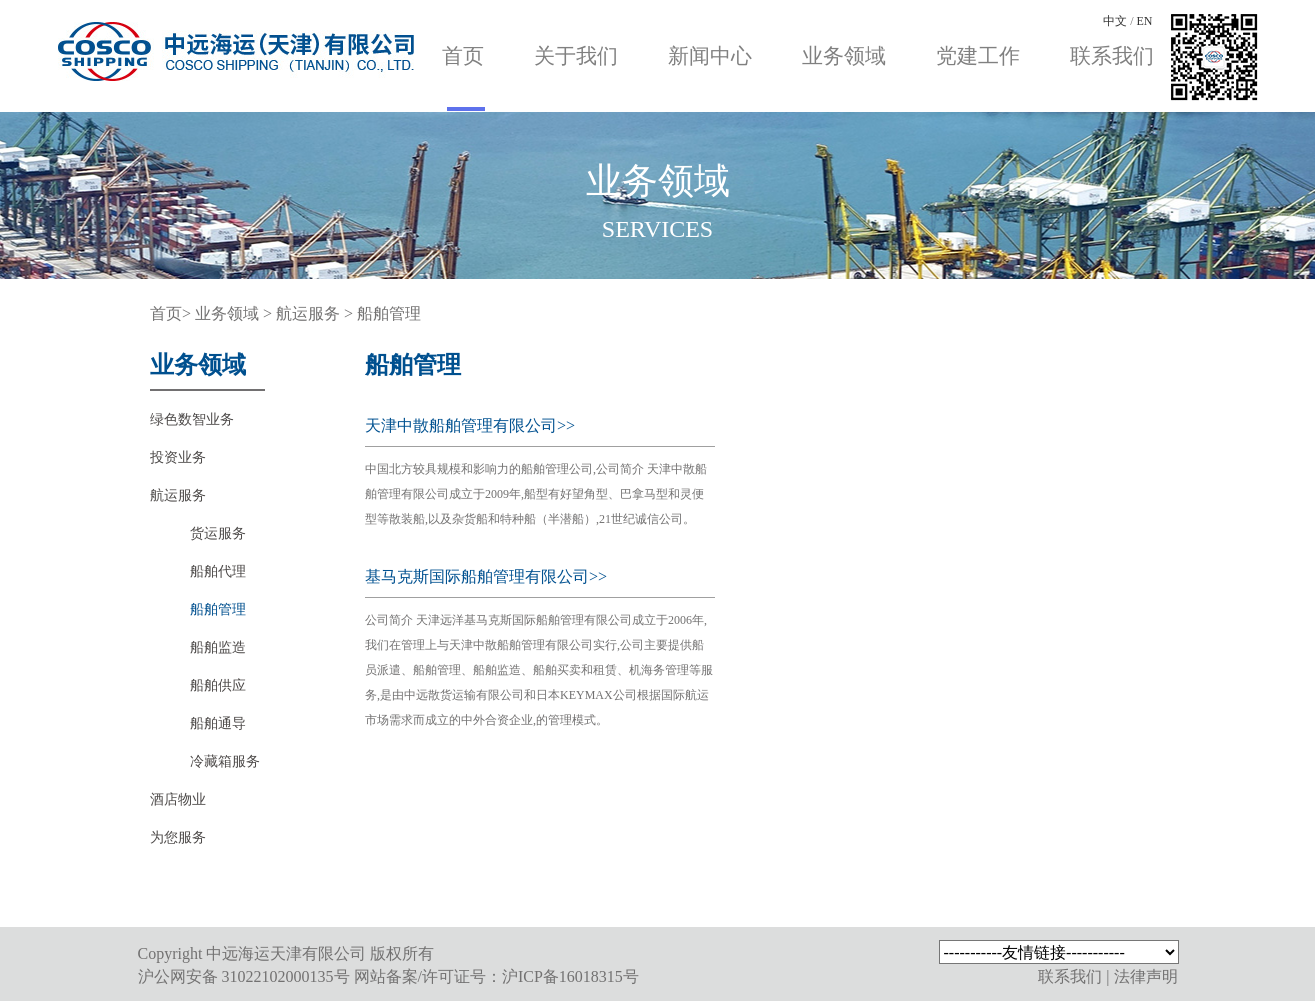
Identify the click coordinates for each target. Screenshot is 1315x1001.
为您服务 (178, 837)
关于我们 (576, 56)
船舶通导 (218, 723)
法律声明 (1146, 976)
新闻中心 (710, 56)
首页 (463, 56)
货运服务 (218, 533)
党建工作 (978, 56)
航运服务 (310, 313)
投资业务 (178, 457)
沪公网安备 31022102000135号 (244, 976)
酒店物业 (178, 799)
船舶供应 (218, 685)
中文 (1115, 21)
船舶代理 (218, 571)
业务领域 (844, 56)
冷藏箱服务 (225, 761)
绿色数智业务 (192, 419)
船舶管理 (389, 313)
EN (1145, 21)
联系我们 (1112, 56)
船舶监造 (218, 647)
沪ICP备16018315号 (570, 976)
